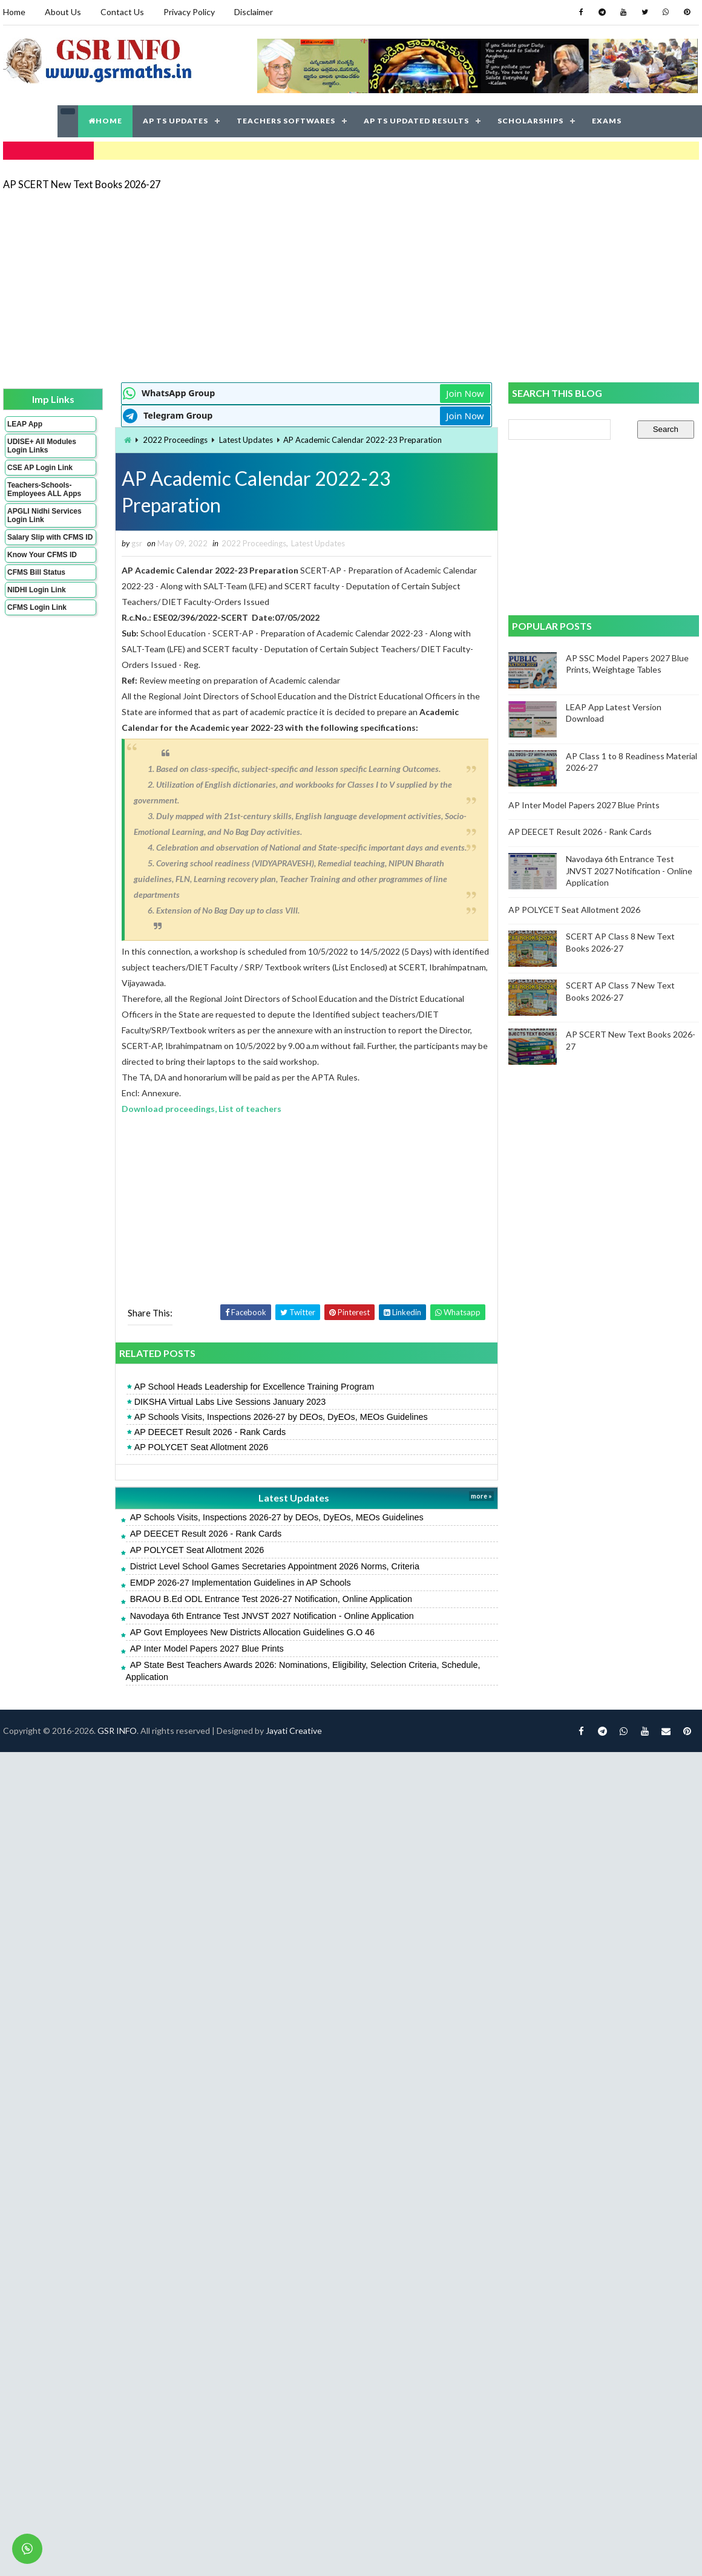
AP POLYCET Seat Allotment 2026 (201, 1447)
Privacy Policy (189, 12)
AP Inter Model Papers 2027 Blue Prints (207, 1648)
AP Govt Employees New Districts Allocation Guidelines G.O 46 (252, 1632)
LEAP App (24, 424)
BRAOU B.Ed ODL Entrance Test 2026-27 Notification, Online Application (271, 1599)
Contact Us (122, 12)
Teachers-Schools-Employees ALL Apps (44, 489)
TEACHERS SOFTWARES (286, 120)
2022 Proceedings (175, 440)
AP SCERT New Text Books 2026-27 (81, 184)
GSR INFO (117, 1730)
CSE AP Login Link (40, 467)
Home (14, 12)
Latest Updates (246, 440)
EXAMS (607, 120)
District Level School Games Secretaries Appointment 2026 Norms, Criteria (274, 1566)
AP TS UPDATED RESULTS (416, 120)
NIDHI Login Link (36, 590)
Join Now (465, 393)
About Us (63, 12)
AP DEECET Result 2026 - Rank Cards (210, 1432)
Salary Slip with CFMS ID (50, 537)
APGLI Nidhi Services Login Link (44, 515)
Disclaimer (253, 12)
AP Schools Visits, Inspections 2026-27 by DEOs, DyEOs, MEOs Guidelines (281, 1417)
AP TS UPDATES (175, 120)
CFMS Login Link (37, 607)
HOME (105, 120)
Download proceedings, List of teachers (201, 1108)
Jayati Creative (294, 1730)
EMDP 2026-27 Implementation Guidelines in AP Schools (240, 1582)
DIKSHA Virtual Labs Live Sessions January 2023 (230, 1402)
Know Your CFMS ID (42, 555)
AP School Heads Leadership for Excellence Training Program (254, 1386)
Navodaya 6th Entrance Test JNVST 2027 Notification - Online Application (272, 1616)
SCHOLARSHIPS (530, 120)
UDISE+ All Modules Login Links (41, 445)
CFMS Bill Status (36, 572)
